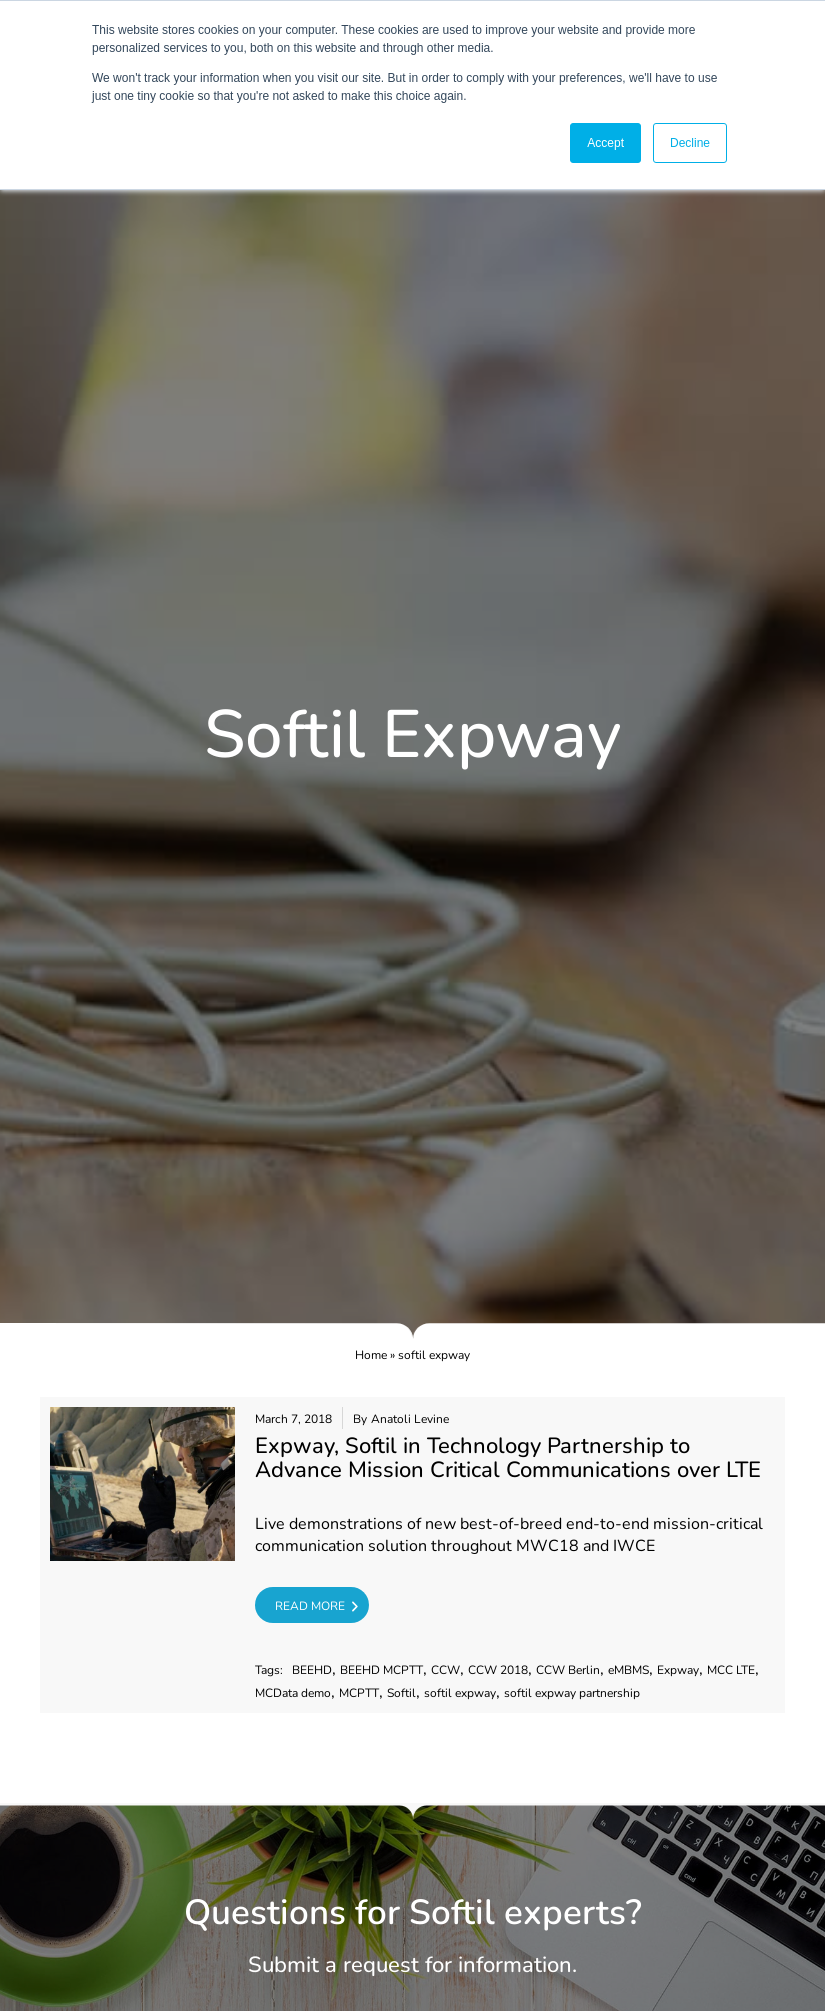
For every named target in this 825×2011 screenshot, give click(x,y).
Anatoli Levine (410, 1419)
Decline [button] (690, 143)
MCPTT (359, 1693)
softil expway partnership (572, 1693)
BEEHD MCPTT (381, 1670)
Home (371, 1355)
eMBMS (628, 1670)
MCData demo (293, 1693)
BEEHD (312, 1670)
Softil (401, 1693)
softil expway (460, 1693)
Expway (678, 1670)
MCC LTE (731, 1670)
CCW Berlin (568, 1670)
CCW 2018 (498, 1670)
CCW (445, 1670)
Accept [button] (605, 143)
